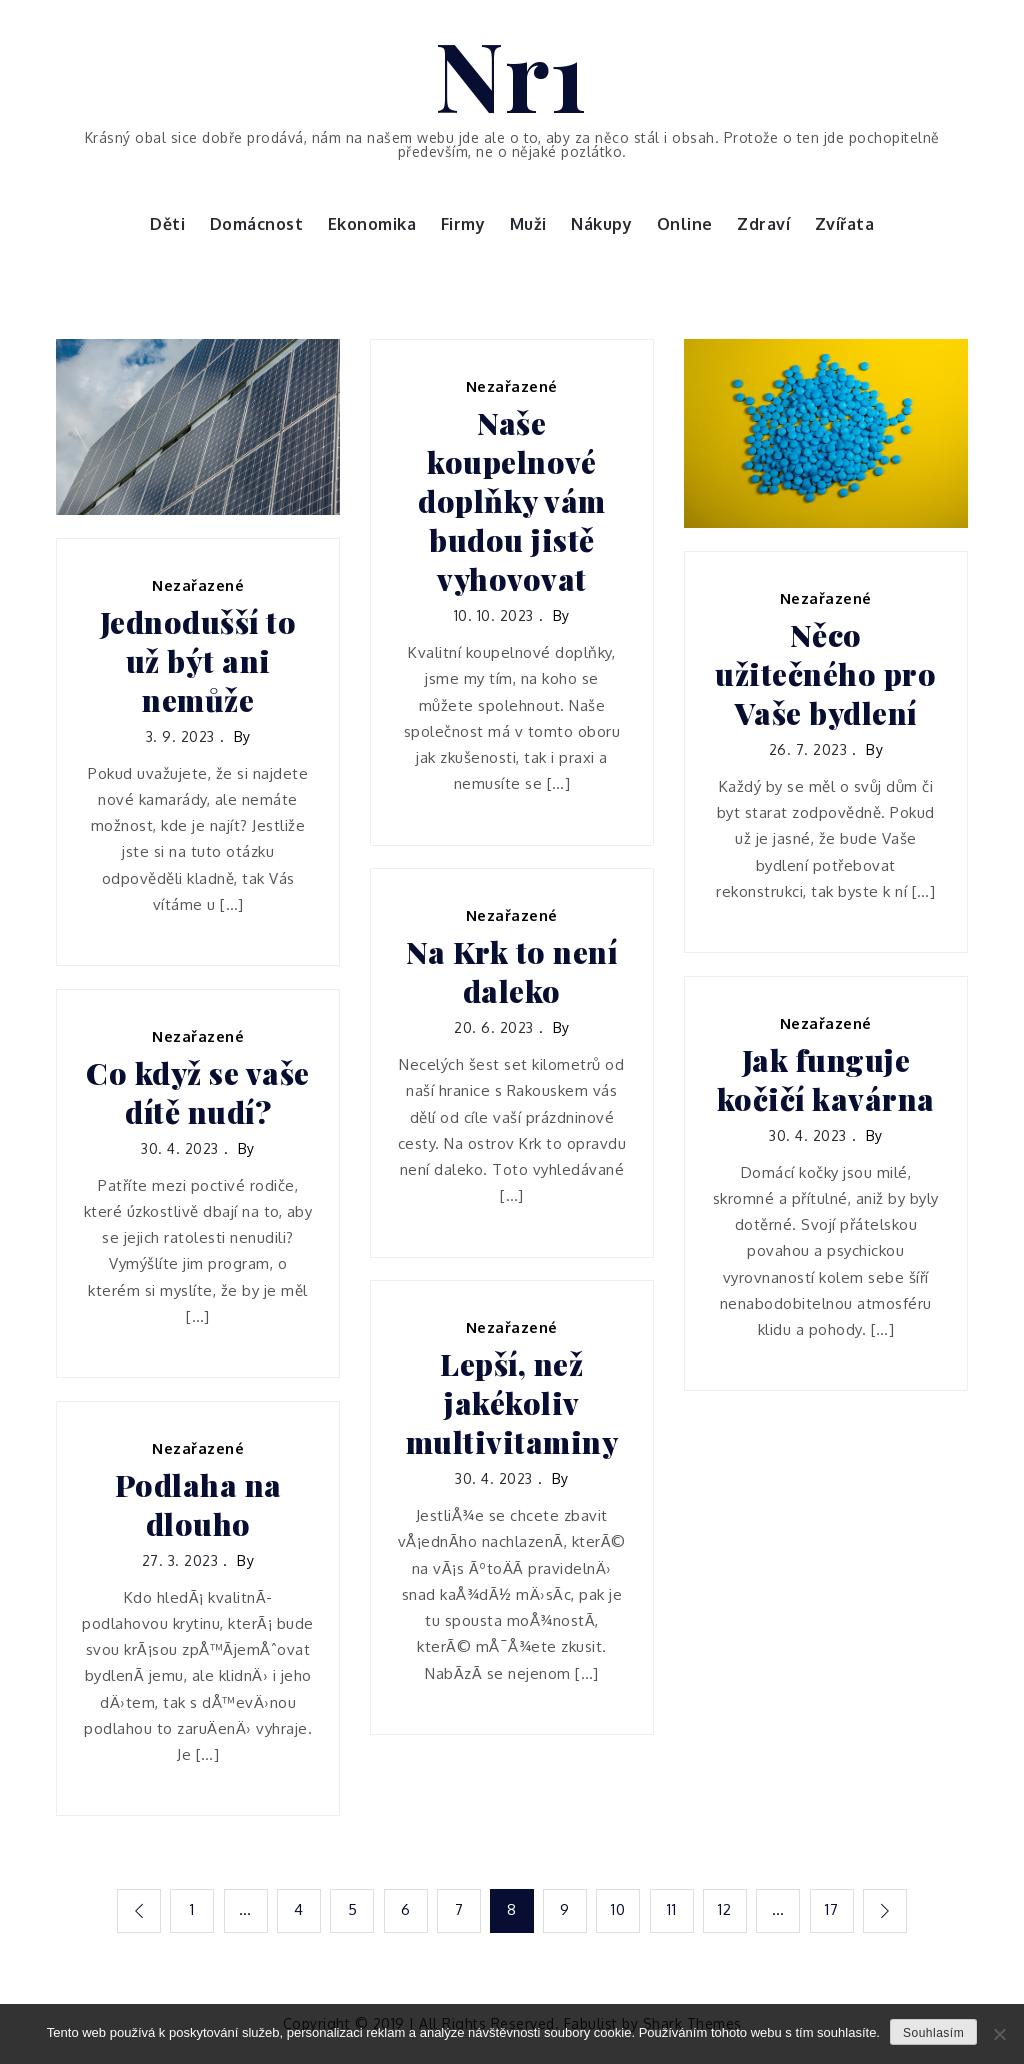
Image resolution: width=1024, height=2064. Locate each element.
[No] (999, 2034)
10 (619, 1909)
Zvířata (845, 224)
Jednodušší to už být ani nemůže (198, 661)
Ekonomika (372, 224)
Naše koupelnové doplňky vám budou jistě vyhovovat (512, 501)
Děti (167, 224)
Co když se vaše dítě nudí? (198, 1093)
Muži (528, 224)
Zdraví (763, 224)
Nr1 (512, 73)
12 (726, 1909)
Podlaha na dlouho (198, 1505)
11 (672, 1909)
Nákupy (601, 224)
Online (685, 224)
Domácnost (257, 224)
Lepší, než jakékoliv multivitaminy (512, 1403)
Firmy (463, 224)
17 (833, 1909)
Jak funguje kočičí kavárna (826, 1080)
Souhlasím (933, 2033)
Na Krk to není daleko (511, 972)
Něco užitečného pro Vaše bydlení (825, 674)
